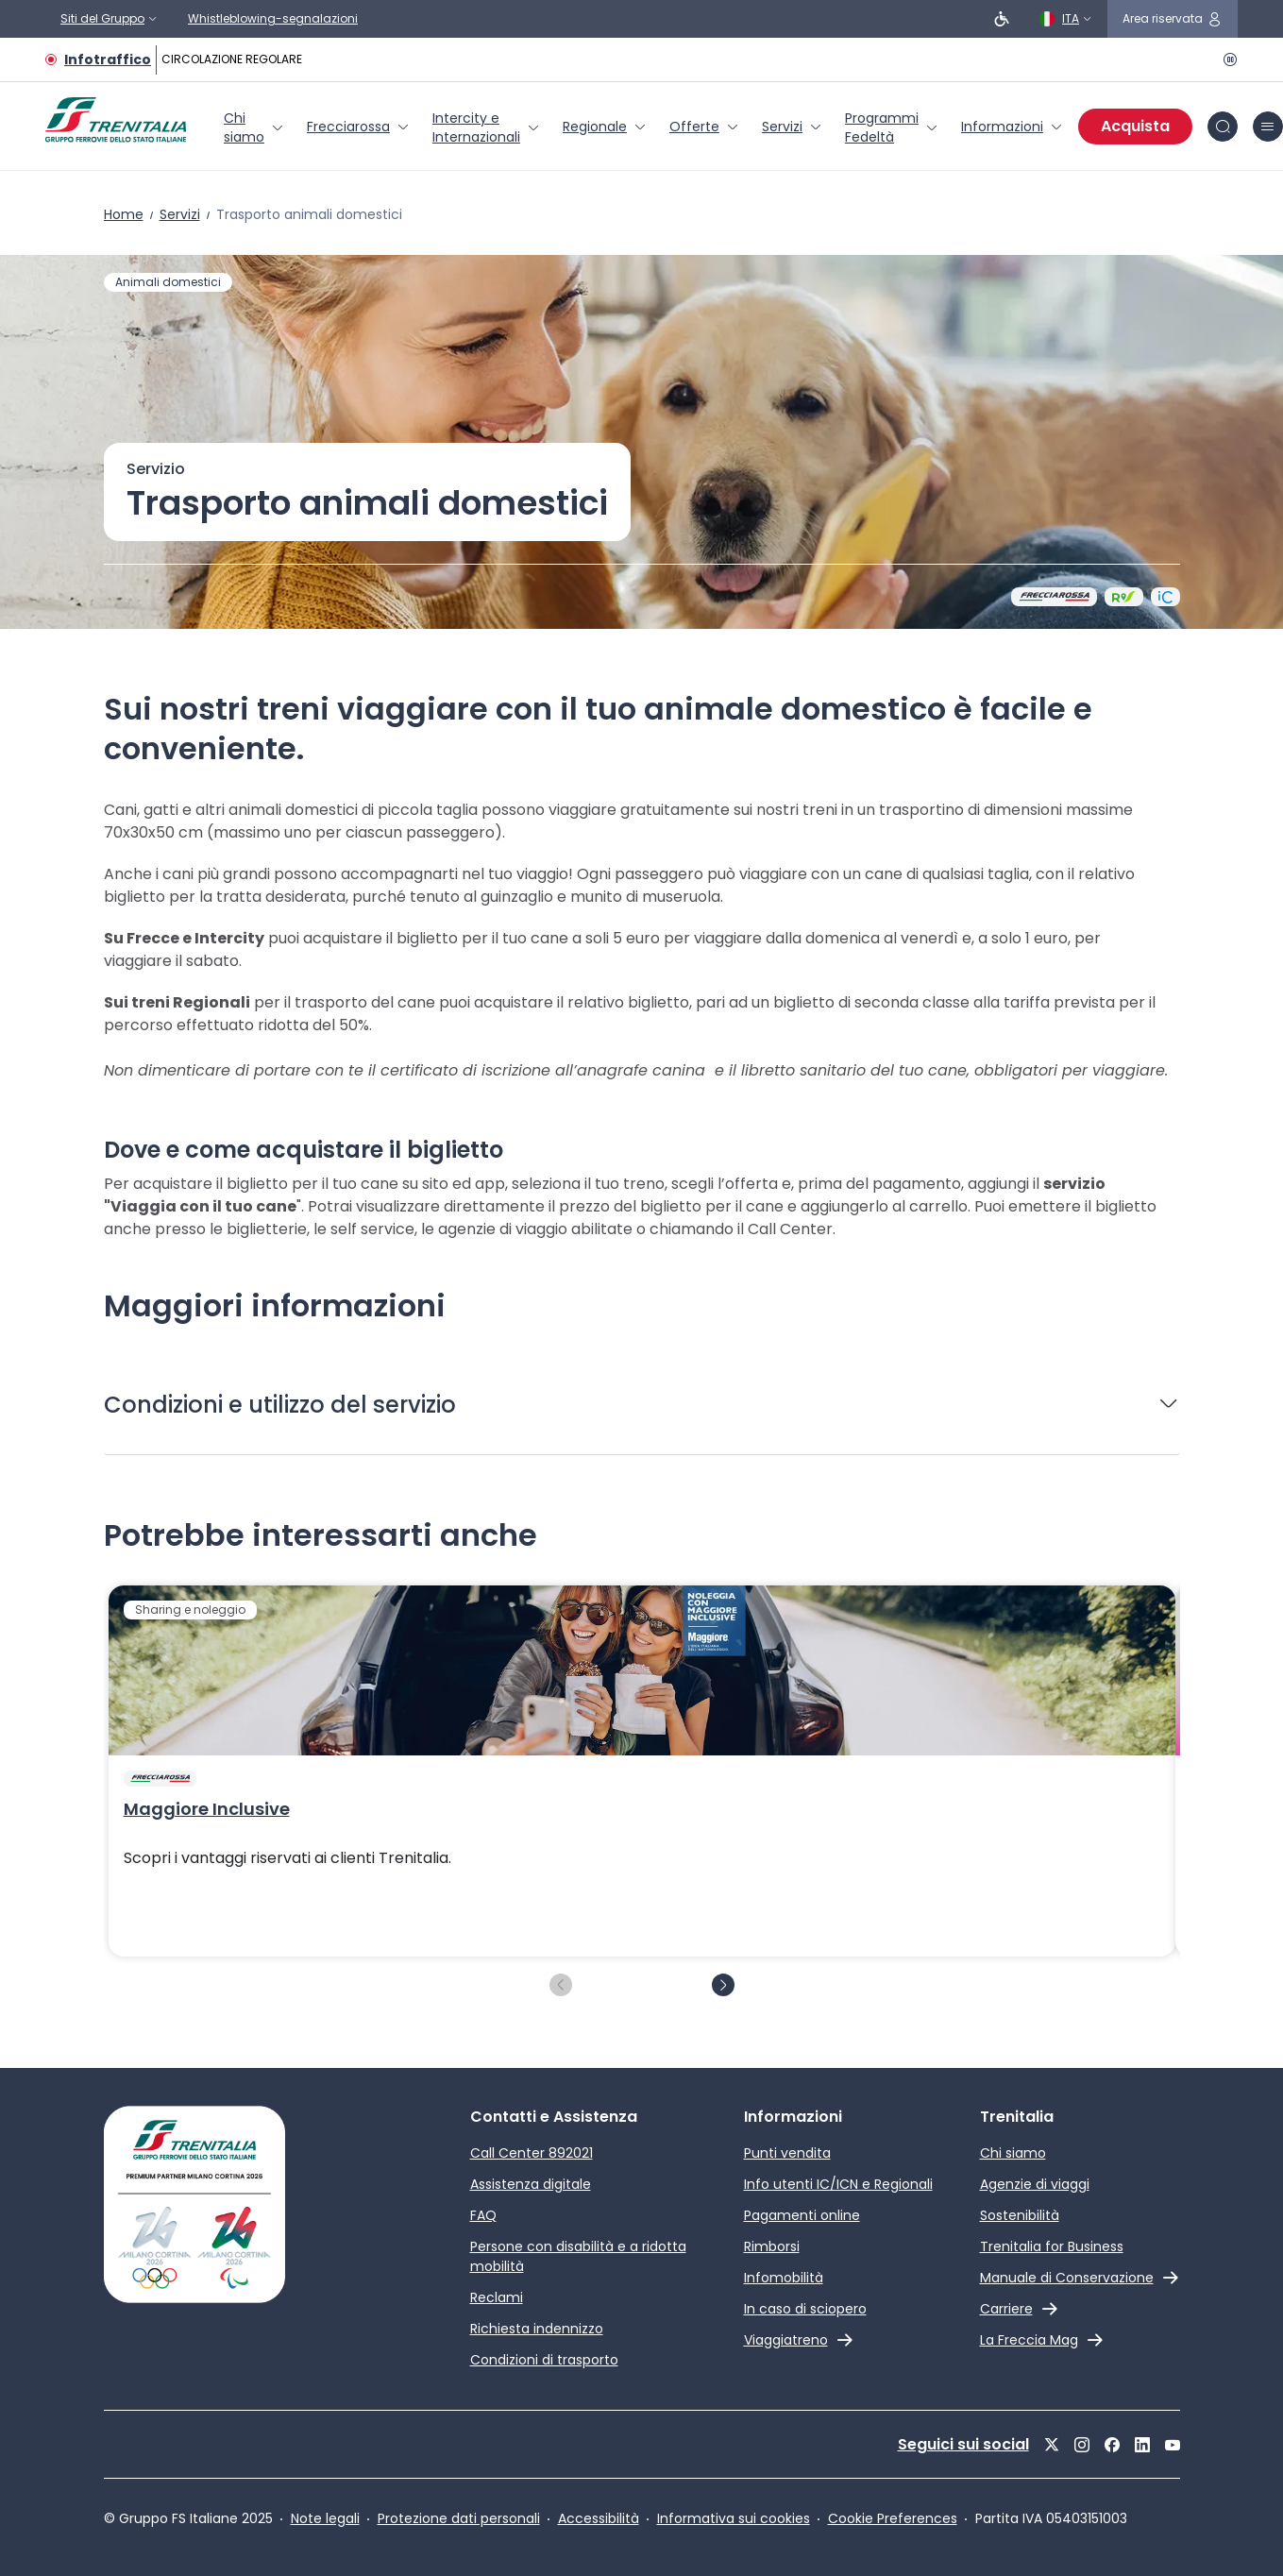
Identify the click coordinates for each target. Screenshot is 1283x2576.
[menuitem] (254, 127)
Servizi (180, 214)
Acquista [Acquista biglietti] (1135, 126)
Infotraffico (107, 59)
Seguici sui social (963, 2444)
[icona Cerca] (1222, 126)
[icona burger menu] (1268, 126)
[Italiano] (1065, 19)
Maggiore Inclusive (207, 1809)
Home (123, 214)
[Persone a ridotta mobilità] (1001, 19)
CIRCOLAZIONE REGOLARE (231, 59)
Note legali (325, 2518)
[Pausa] (1226, 59)
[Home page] (115, 120)
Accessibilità (598, 2518)
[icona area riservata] (1172, 19)
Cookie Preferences (892, 2518)
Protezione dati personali (459, 2518)
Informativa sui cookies (733, 2518)
